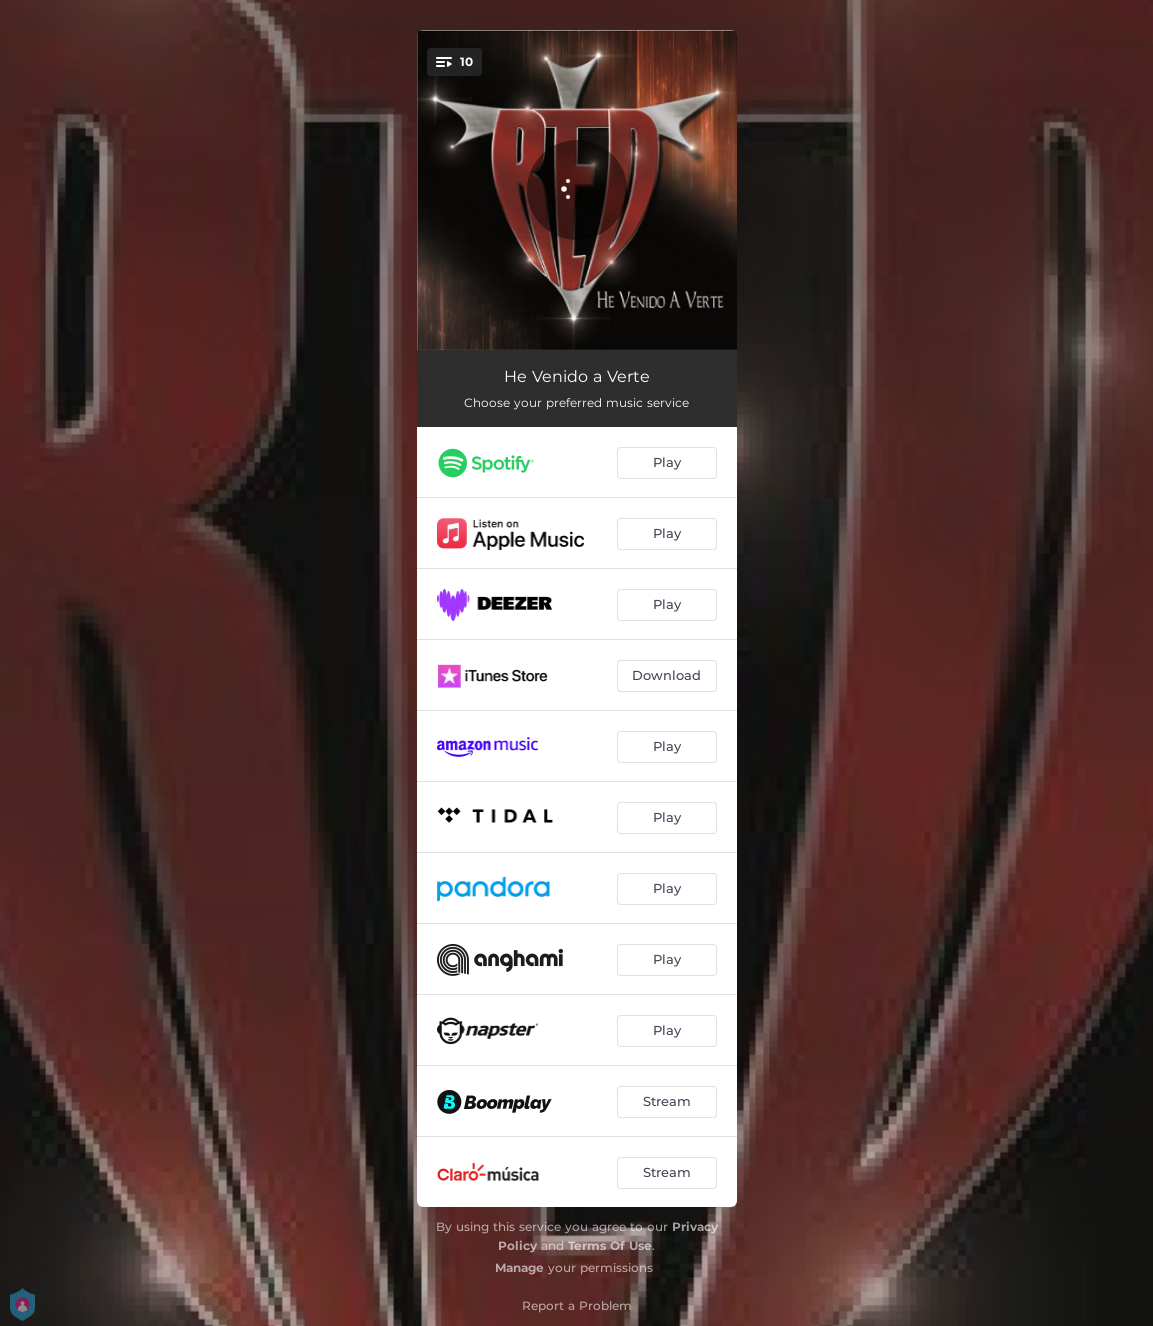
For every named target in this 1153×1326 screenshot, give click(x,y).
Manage (519, 1267)
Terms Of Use (610, 1245)
